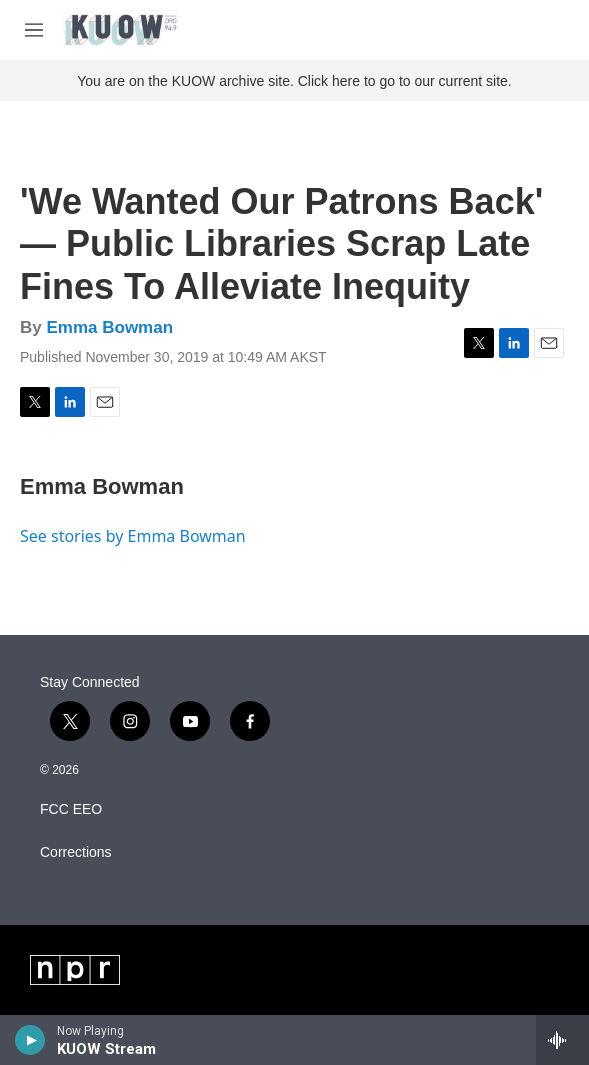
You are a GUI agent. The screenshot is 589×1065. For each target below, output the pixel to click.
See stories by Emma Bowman (133, 536)
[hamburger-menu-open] (33, 30)
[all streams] (562, 1040)
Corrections (76, 852)
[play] (30, 1040)
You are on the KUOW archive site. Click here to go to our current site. (294, 81)
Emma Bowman (109, 327)
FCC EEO (71, 809)
